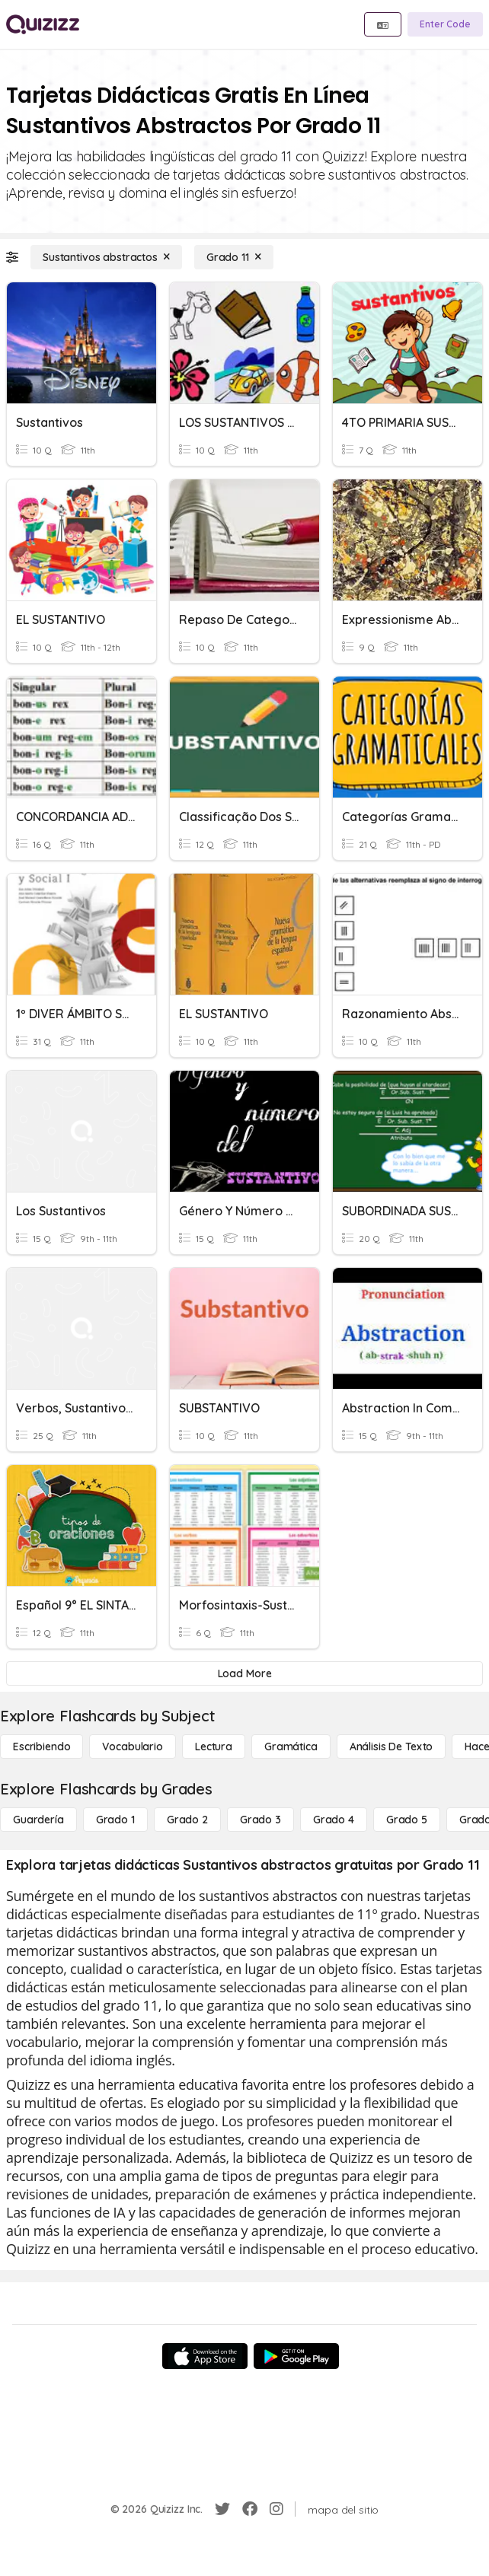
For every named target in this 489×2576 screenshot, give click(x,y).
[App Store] (205, 2356)
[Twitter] (222, 2509)
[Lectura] (213, 1746)
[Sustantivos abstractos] (106, 257)
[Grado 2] (187, 1819)
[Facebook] (249, 2509)
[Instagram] (276, 2509)
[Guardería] (38, 1819)
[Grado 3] (260, 1819)
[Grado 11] (233, 257)
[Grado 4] (333, 1819)
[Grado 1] (115, 1819)
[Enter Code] (445, 24)
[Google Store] (296, 2356)
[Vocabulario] (132, 1746)
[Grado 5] (406, 1819)
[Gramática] (291, 1746)
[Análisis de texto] (391, 1746)
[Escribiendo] (41, 1746)
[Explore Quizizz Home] (42, 24)
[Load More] (244, 1673)
